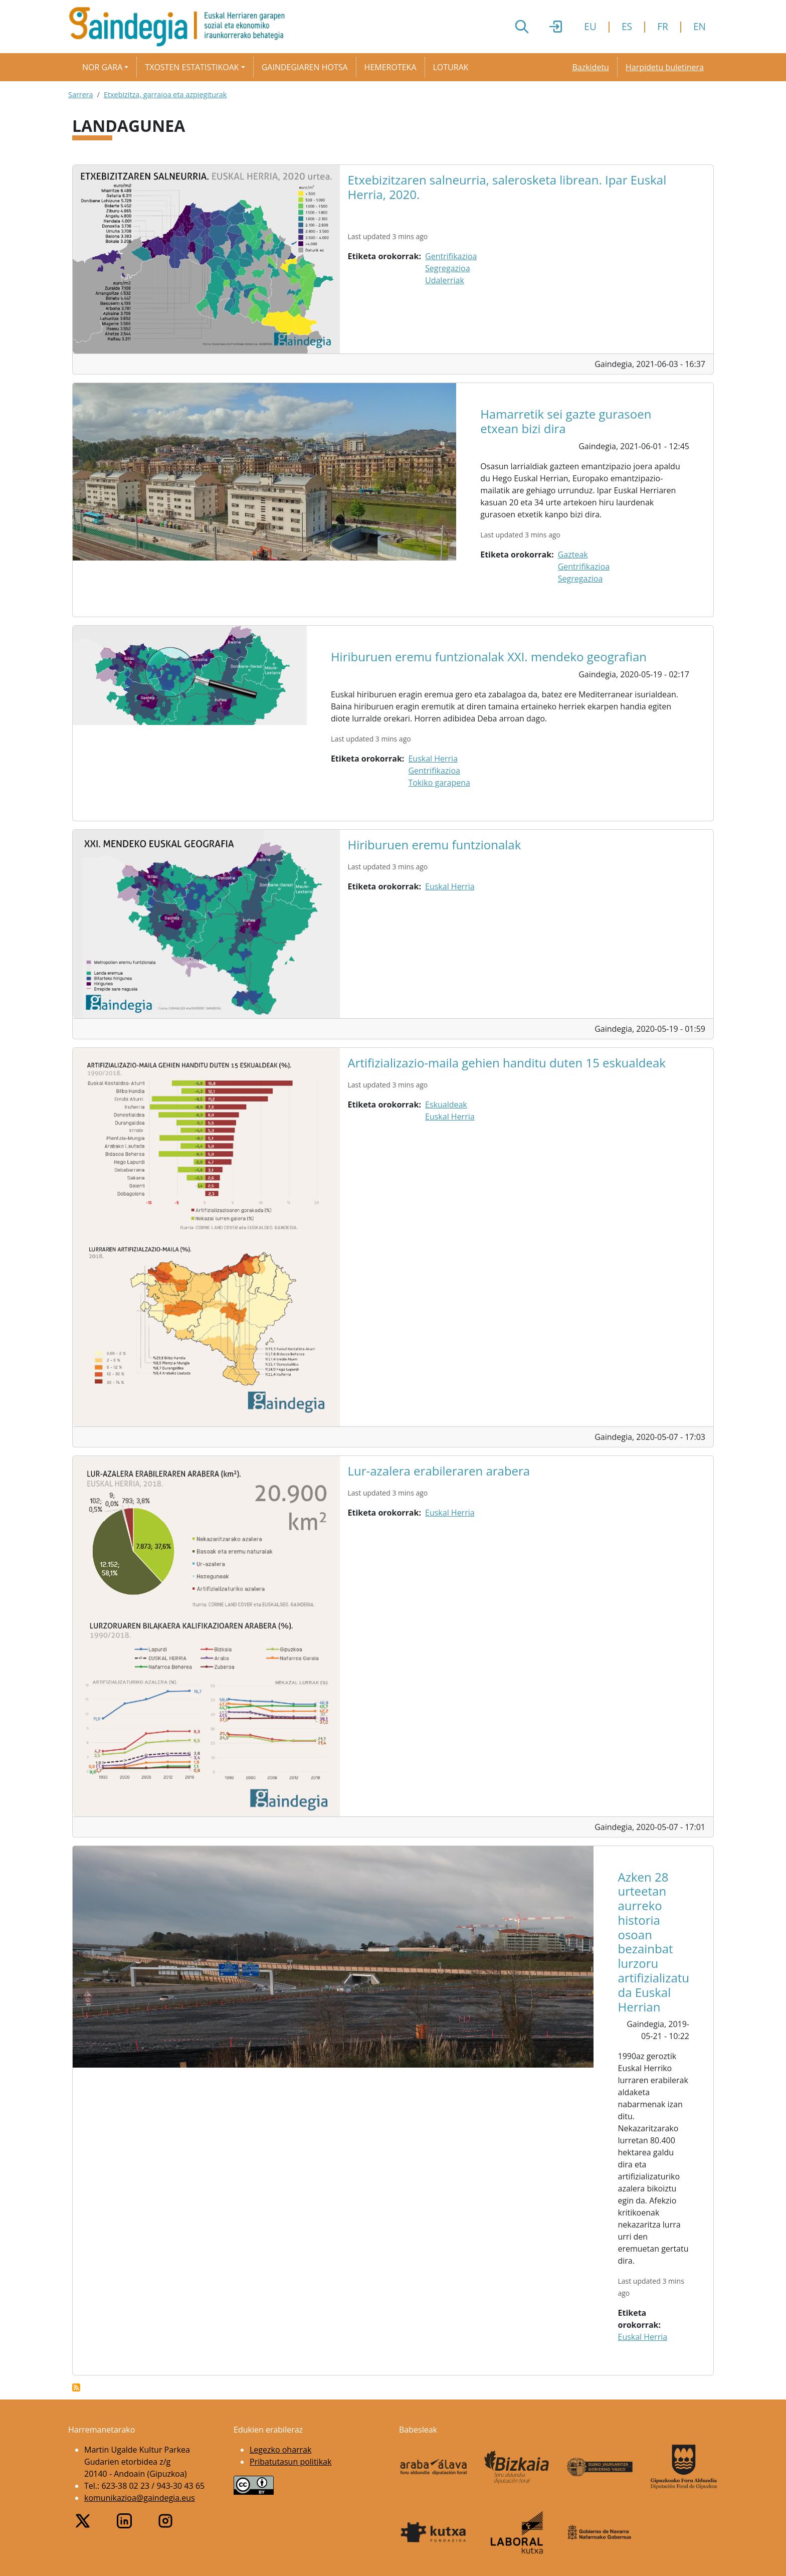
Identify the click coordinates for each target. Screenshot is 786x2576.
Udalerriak (444, 280)
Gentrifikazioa (451, 256)
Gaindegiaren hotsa (305, 67)
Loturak (451, 67)
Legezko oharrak (280, 2449)
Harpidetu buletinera (665, 67)
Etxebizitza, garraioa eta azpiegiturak (165, 94)
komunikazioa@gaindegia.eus (139, 2497)
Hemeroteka (390, 67)
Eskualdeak (446, 1104)
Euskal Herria (433, 758)
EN (699, 26)
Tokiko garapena (439, 782)
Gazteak (573, 554)
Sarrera (80, 94)
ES (627, 26)
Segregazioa (447, 268)
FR (662, 26)
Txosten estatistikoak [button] (192, 67)
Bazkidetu (590, 67)
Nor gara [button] (102, 67)
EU (590, 26)
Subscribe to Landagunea (76, 2387)
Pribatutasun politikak (290, 2461)
